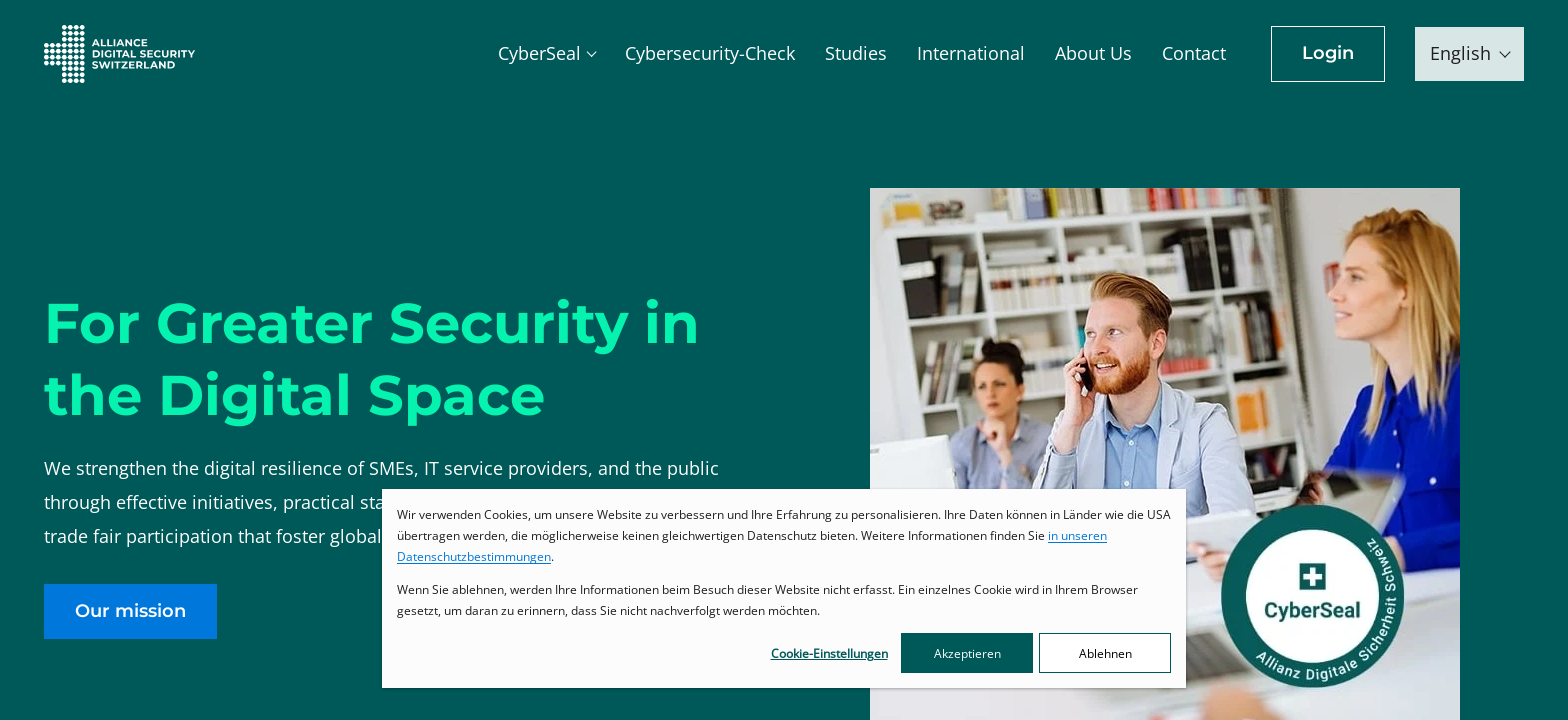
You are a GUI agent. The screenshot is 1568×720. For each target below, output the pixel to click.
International (971, 53)
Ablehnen (1105, 653)
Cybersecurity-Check (710, 53)
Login (1328, 53)
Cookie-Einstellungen (829, 653)
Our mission (130, 611)
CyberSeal (539, 53)
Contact (1194, 53)
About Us (1093, 53)
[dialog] (784, 588)
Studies (856, 53)
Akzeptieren (967, 653)
